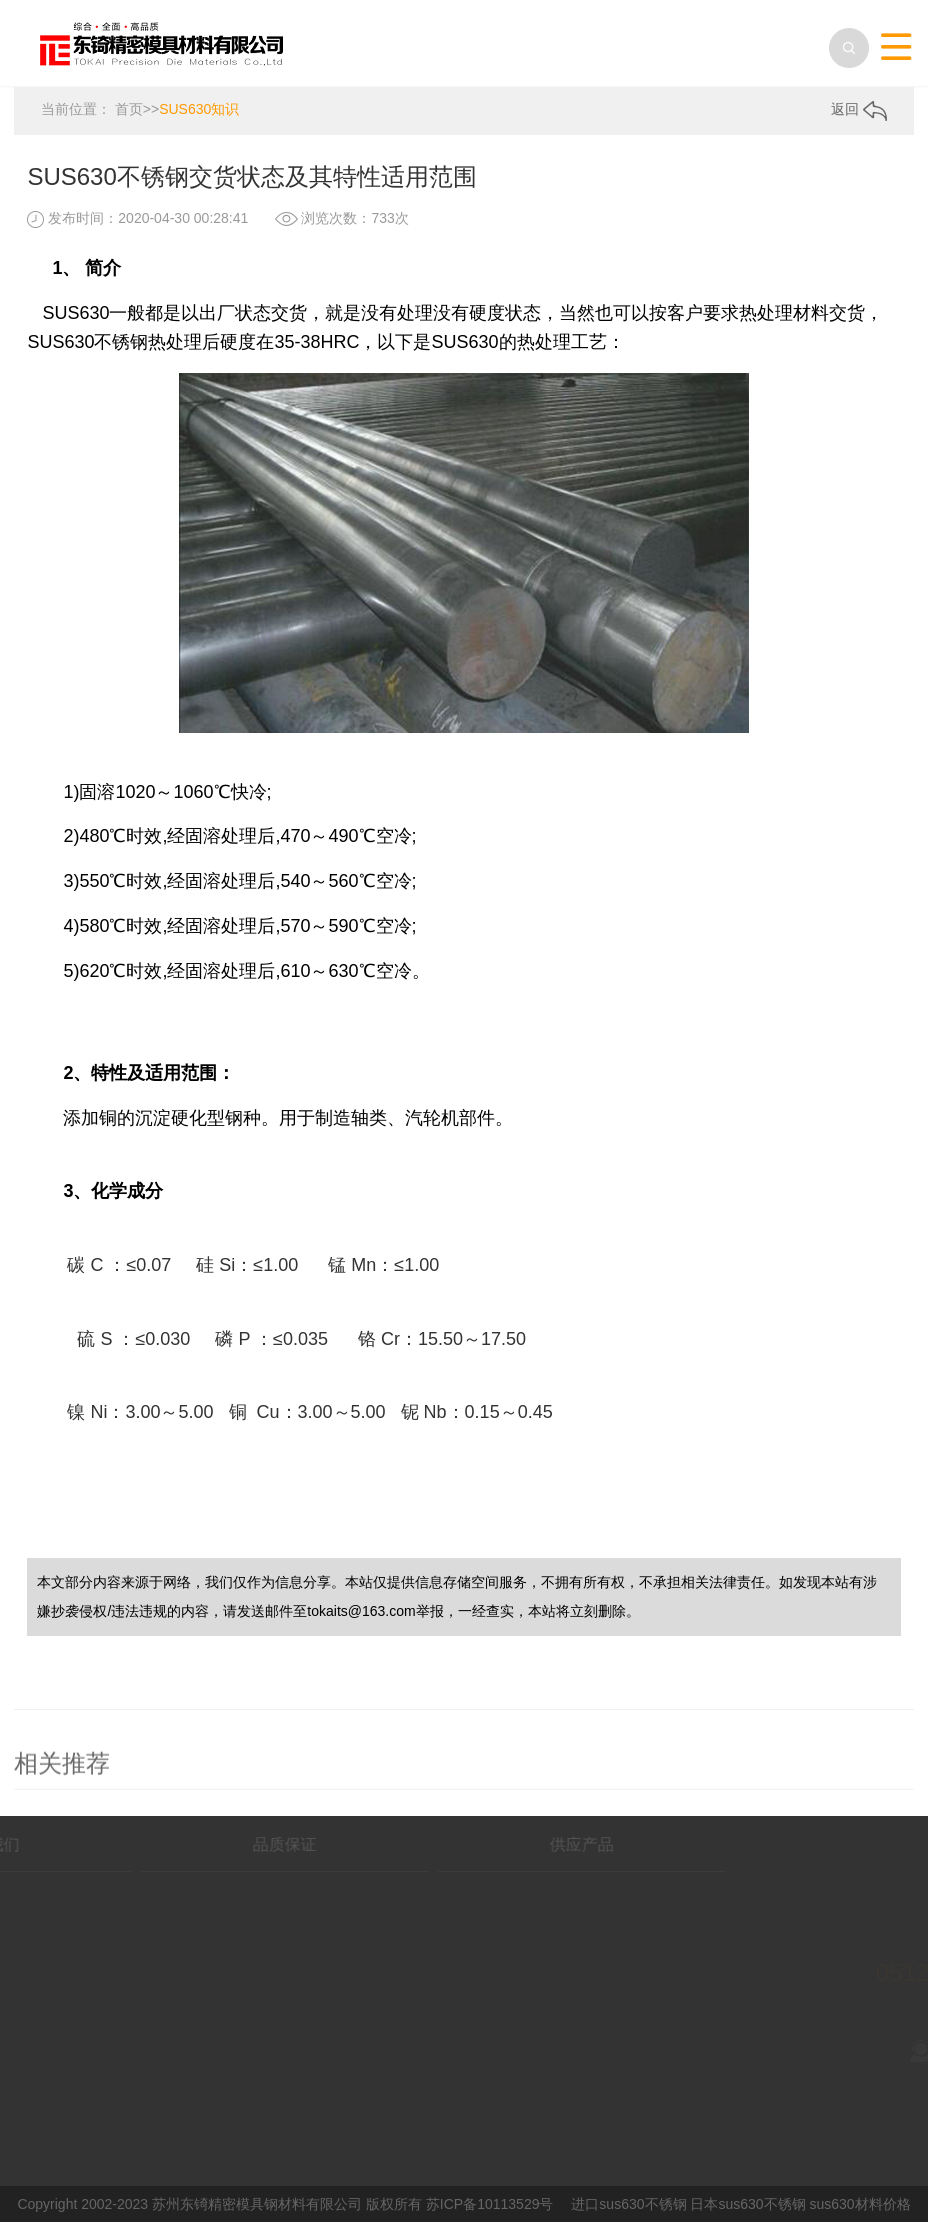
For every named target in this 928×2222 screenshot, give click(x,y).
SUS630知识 (199, 108)
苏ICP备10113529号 (490, 2203)
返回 (859, 109)
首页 (129, 108)
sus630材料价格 (859, 2203)
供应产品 (478, 1843)
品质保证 (181, 1843)
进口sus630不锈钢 (628, 2203)
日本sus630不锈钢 (747, 2203)
